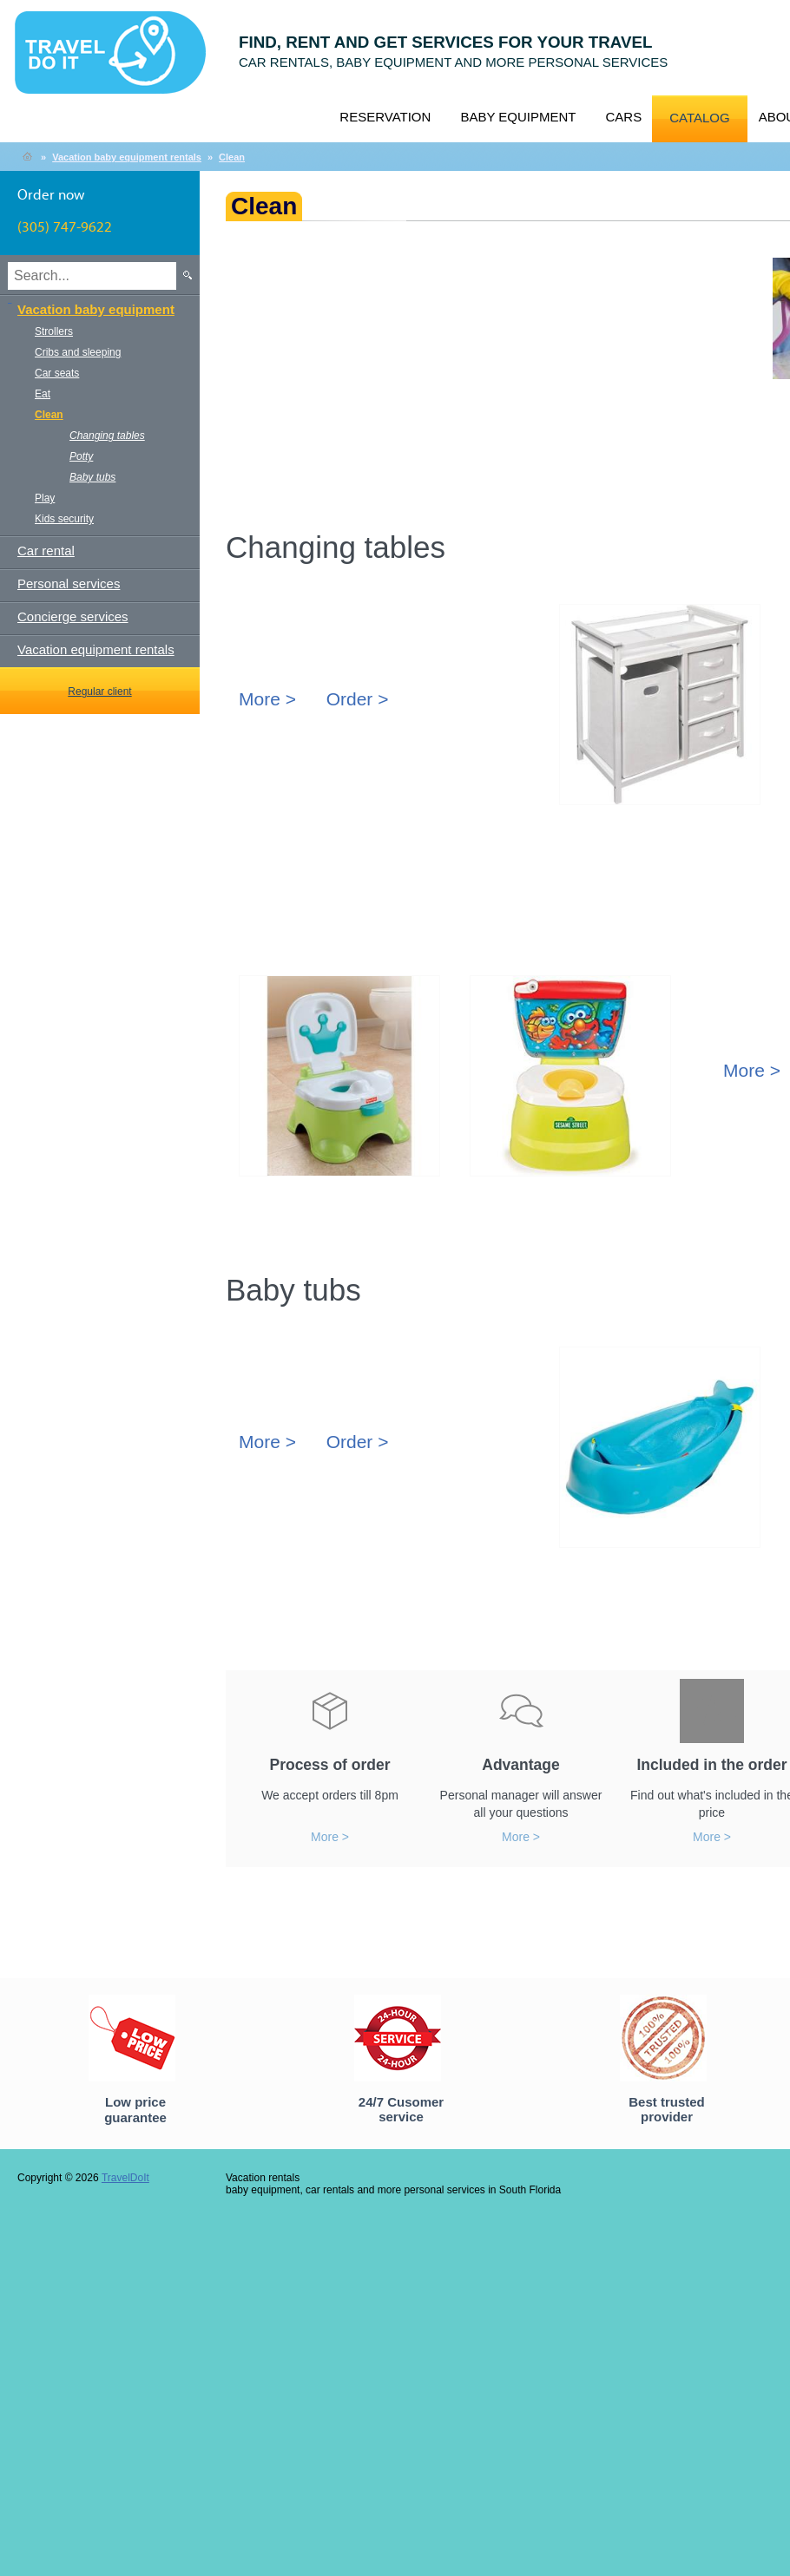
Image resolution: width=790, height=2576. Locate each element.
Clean (232, 157)
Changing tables (107, 435)
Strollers (54, 331)
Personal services (68, 583)
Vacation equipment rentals (95, 649)
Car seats (57, 373)
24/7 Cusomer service (401, 2109)
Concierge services (72, 616)
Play (45, 498)
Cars (623, 116)
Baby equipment (518, 116)
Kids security (64, 519)
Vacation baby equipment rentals (126, 157)
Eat (42, 394)
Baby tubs (92, 477)
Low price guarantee (135, 2109)
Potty (81, 456)
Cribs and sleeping (78, 352)
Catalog (699, 117)
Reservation (385, 116)
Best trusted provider (667, 2109)
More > (267, 699)
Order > (357, 699)
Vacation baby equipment (95, 309)
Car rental (46, 550)
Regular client (99, 691)
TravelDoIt (118, 61)
